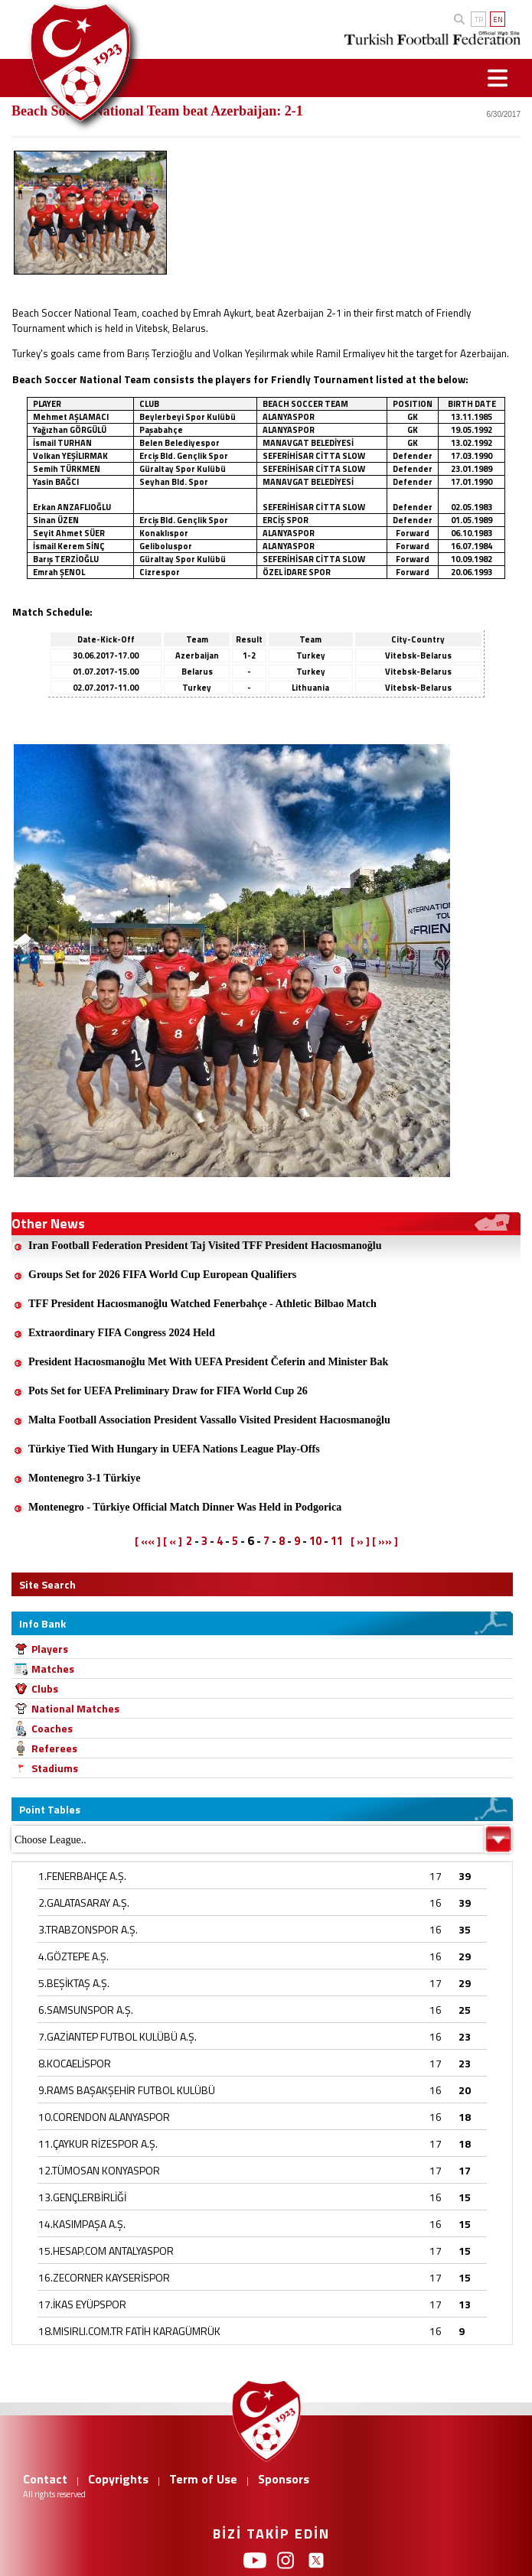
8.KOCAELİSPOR (74, 2063)
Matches (52, 1668)
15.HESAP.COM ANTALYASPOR (106, 2251)
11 (337, 1541)
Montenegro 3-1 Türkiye (84, 1478)
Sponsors (283, 2479)
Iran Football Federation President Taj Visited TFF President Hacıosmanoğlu (205, 1245)
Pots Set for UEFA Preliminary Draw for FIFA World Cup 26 (168, 1391)
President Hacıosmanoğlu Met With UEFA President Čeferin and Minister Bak (208, 1362)
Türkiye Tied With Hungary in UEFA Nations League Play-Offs (174, 1449)
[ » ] (360, 1541)
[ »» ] (385, 1541)
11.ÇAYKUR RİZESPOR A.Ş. (98, 2143)
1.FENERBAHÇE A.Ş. (82, 1876)
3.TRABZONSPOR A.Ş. (88, 1929)
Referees (54, 1748)
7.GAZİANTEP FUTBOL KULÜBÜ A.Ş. (117, 2036)
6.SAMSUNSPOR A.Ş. (85, 2010)
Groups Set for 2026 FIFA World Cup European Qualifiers (162, 1274)
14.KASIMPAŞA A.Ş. (82, 2224)
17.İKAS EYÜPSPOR (82, 2304)
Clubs (44, 1688)
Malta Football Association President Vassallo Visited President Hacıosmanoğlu (209, 1420)
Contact (45, 2479)
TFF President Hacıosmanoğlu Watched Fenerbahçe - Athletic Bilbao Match (202, 1303)
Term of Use (203, 2479)
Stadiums (54, 1768)
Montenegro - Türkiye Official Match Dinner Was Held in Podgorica (184, 1507)
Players (49, 1649)
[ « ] (172, 1541)
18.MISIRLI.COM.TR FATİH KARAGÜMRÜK (129, 2331)
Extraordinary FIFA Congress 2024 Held (121, 1332)
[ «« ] (148, 1541)
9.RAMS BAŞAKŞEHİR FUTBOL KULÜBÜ (126, 2090)
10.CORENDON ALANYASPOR (104, 2117)
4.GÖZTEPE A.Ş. (73, 1956)
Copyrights (118, 2479)
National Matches (75, 1708)
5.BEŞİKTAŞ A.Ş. (73, 1983)
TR (479, 19)
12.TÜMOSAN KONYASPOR (99, 2170)
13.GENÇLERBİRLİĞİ (82, 2197)
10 (315, 1541)
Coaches (52, 1728)
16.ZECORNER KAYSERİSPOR (104, 2277)
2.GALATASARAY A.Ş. (83, 1903)
